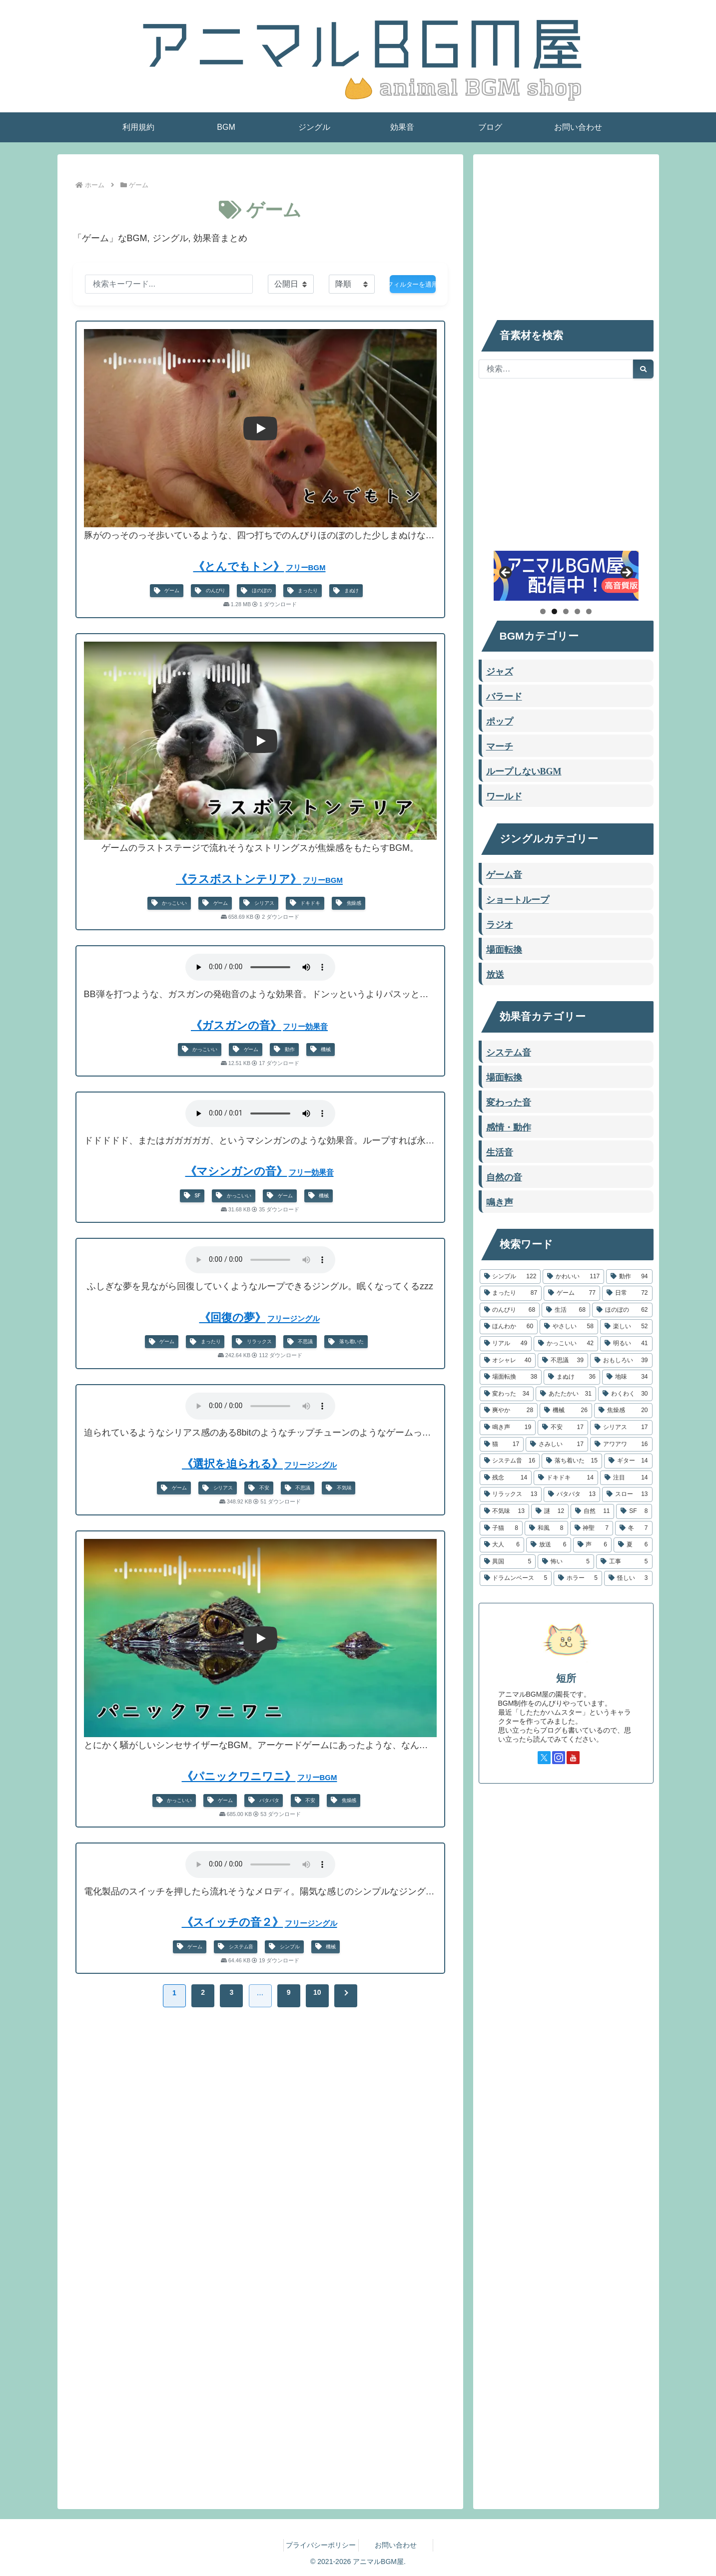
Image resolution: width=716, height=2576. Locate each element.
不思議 (300, 1342)
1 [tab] (543, 611)
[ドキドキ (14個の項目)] (566, 1478)
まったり (302, 591)
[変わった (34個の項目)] (507, 1394)
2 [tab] (554, 611)
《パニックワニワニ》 (260, 1776)
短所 (566, 1678)
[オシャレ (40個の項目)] (508, 1360)
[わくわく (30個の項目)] (625, 1394)
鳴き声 (499, 1201)
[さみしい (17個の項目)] (557, 1444)
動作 (284, 1049)
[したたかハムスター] (566, 576)
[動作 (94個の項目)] (629, 1276)
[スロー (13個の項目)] (627, 1494)
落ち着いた (346, 1342)
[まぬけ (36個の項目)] (572, 1377)
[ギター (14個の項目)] (628, 1461)
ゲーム (166, 591)
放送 (495, 973)
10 (317, 1992)
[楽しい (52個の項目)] (626, 1326)
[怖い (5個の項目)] (566, 1561)
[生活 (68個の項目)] (566, 1310)
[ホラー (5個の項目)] (578, 1578)
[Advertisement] (260, 2107)
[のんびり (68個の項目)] (510, 1310)
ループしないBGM (524, 770)
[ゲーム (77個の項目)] (572, 1293)
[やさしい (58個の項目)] (569, 1326)
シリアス (258, 903)
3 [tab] (566, 611)
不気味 (338, 1488)
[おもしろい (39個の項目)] (621, 1360)
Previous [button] (506, 573)
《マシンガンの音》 (260, 1171)
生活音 (499, 1151)
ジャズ (499, 670)
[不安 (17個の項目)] (563, 1427)
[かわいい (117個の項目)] (573, 1276)
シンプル (284, 1946)
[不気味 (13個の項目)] (504, 1511)
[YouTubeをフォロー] (573, 1757)
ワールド (504, 795)
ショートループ (517, 898)
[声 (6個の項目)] (592, 1544)
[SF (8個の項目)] (634, 1511)
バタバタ (263, 1800)
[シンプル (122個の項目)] (510, 1276)
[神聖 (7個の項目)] (592, 1528)
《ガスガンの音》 (260, 1025)
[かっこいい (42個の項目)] (566, 1343)
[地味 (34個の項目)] (627, 1377)
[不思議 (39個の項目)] (563, 1360)
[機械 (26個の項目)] (566, 1410)
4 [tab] (577, 611)
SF (192, 1195)
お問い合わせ (396, 2545)
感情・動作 (508, 1126)
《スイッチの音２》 (260, 1922)
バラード (504, 695)
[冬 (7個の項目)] (634, 1528)
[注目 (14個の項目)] (626, 1478)
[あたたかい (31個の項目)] (566, 1394)
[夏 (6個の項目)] (633, 1544)
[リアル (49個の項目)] (506, 1343)
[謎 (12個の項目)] (550, 1511)
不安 (258, 1488)
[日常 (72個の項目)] (627, 1293)
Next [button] (626, 573)
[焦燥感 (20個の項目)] (623, 1410)
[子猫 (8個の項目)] (501, 1528)
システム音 (235, 1946)
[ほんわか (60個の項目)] (509, 1326)
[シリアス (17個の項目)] (621, 1427)
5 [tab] (589, 611)
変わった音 (508, 1101)
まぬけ (346, 591)
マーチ (499, 745)
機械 (320, 1049)
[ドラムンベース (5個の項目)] (516, 1578)
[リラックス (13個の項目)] (511, 1494)
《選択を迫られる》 (260, 1464)
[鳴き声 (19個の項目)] (508, 1427)
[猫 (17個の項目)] (502, 1444)
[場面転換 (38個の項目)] (511, 1377)
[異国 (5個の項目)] (508, 1561)
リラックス (253, 1342)
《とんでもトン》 (260, 566)
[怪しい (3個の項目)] (628, 1578)
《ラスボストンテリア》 (260, 879)
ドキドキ (305, 903)
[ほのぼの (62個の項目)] (622, 1310)
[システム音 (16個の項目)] (510, 1461)
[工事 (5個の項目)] (624, 1561)
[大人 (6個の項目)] (502, 1544)
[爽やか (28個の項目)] (509, 1410)
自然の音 (504, 1176)
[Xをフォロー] (544, 1757)
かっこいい (169, 903)
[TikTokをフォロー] (587, 1757)
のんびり (210, 591)
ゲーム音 (504, 873)
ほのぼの (256, 591)
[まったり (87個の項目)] (511, 1293)
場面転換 (504, 948)
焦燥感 (348, 903)
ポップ (499, 720)
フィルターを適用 (413, 284)
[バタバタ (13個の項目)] (572, 1494)
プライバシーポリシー (321, 2545)
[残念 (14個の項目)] (506, 1478)
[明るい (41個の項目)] (626, 1343)
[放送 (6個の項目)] (548, 1544)
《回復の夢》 (260, 1317)
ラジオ (499, 923)
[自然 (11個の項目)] (592, 1511)
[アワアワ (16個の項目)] (621, 1444)
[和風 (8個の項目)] (546, 1528)
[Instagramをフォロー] (558, 1757)
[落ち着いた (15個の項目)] (572, 1461)
